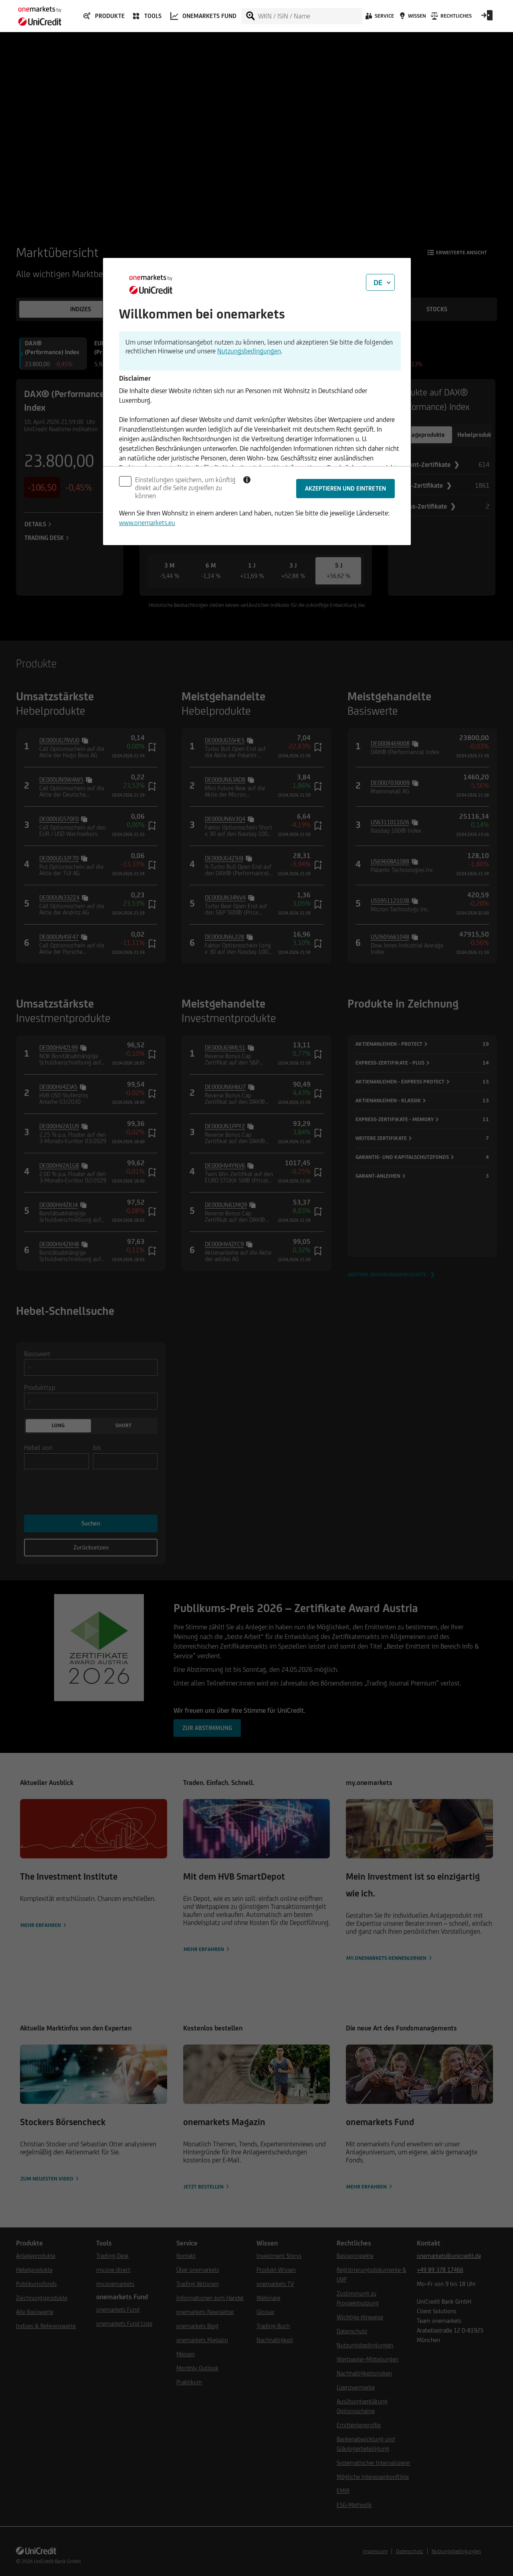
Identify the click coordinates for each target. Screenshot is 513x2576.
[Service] (379, 18)
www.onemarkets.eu (147, 523)
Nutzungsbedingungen (249, 351)
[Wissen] (412, 18)
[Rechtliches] (450, 18)
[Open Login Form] (487, 18)
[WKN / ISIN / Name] (309, 16)
